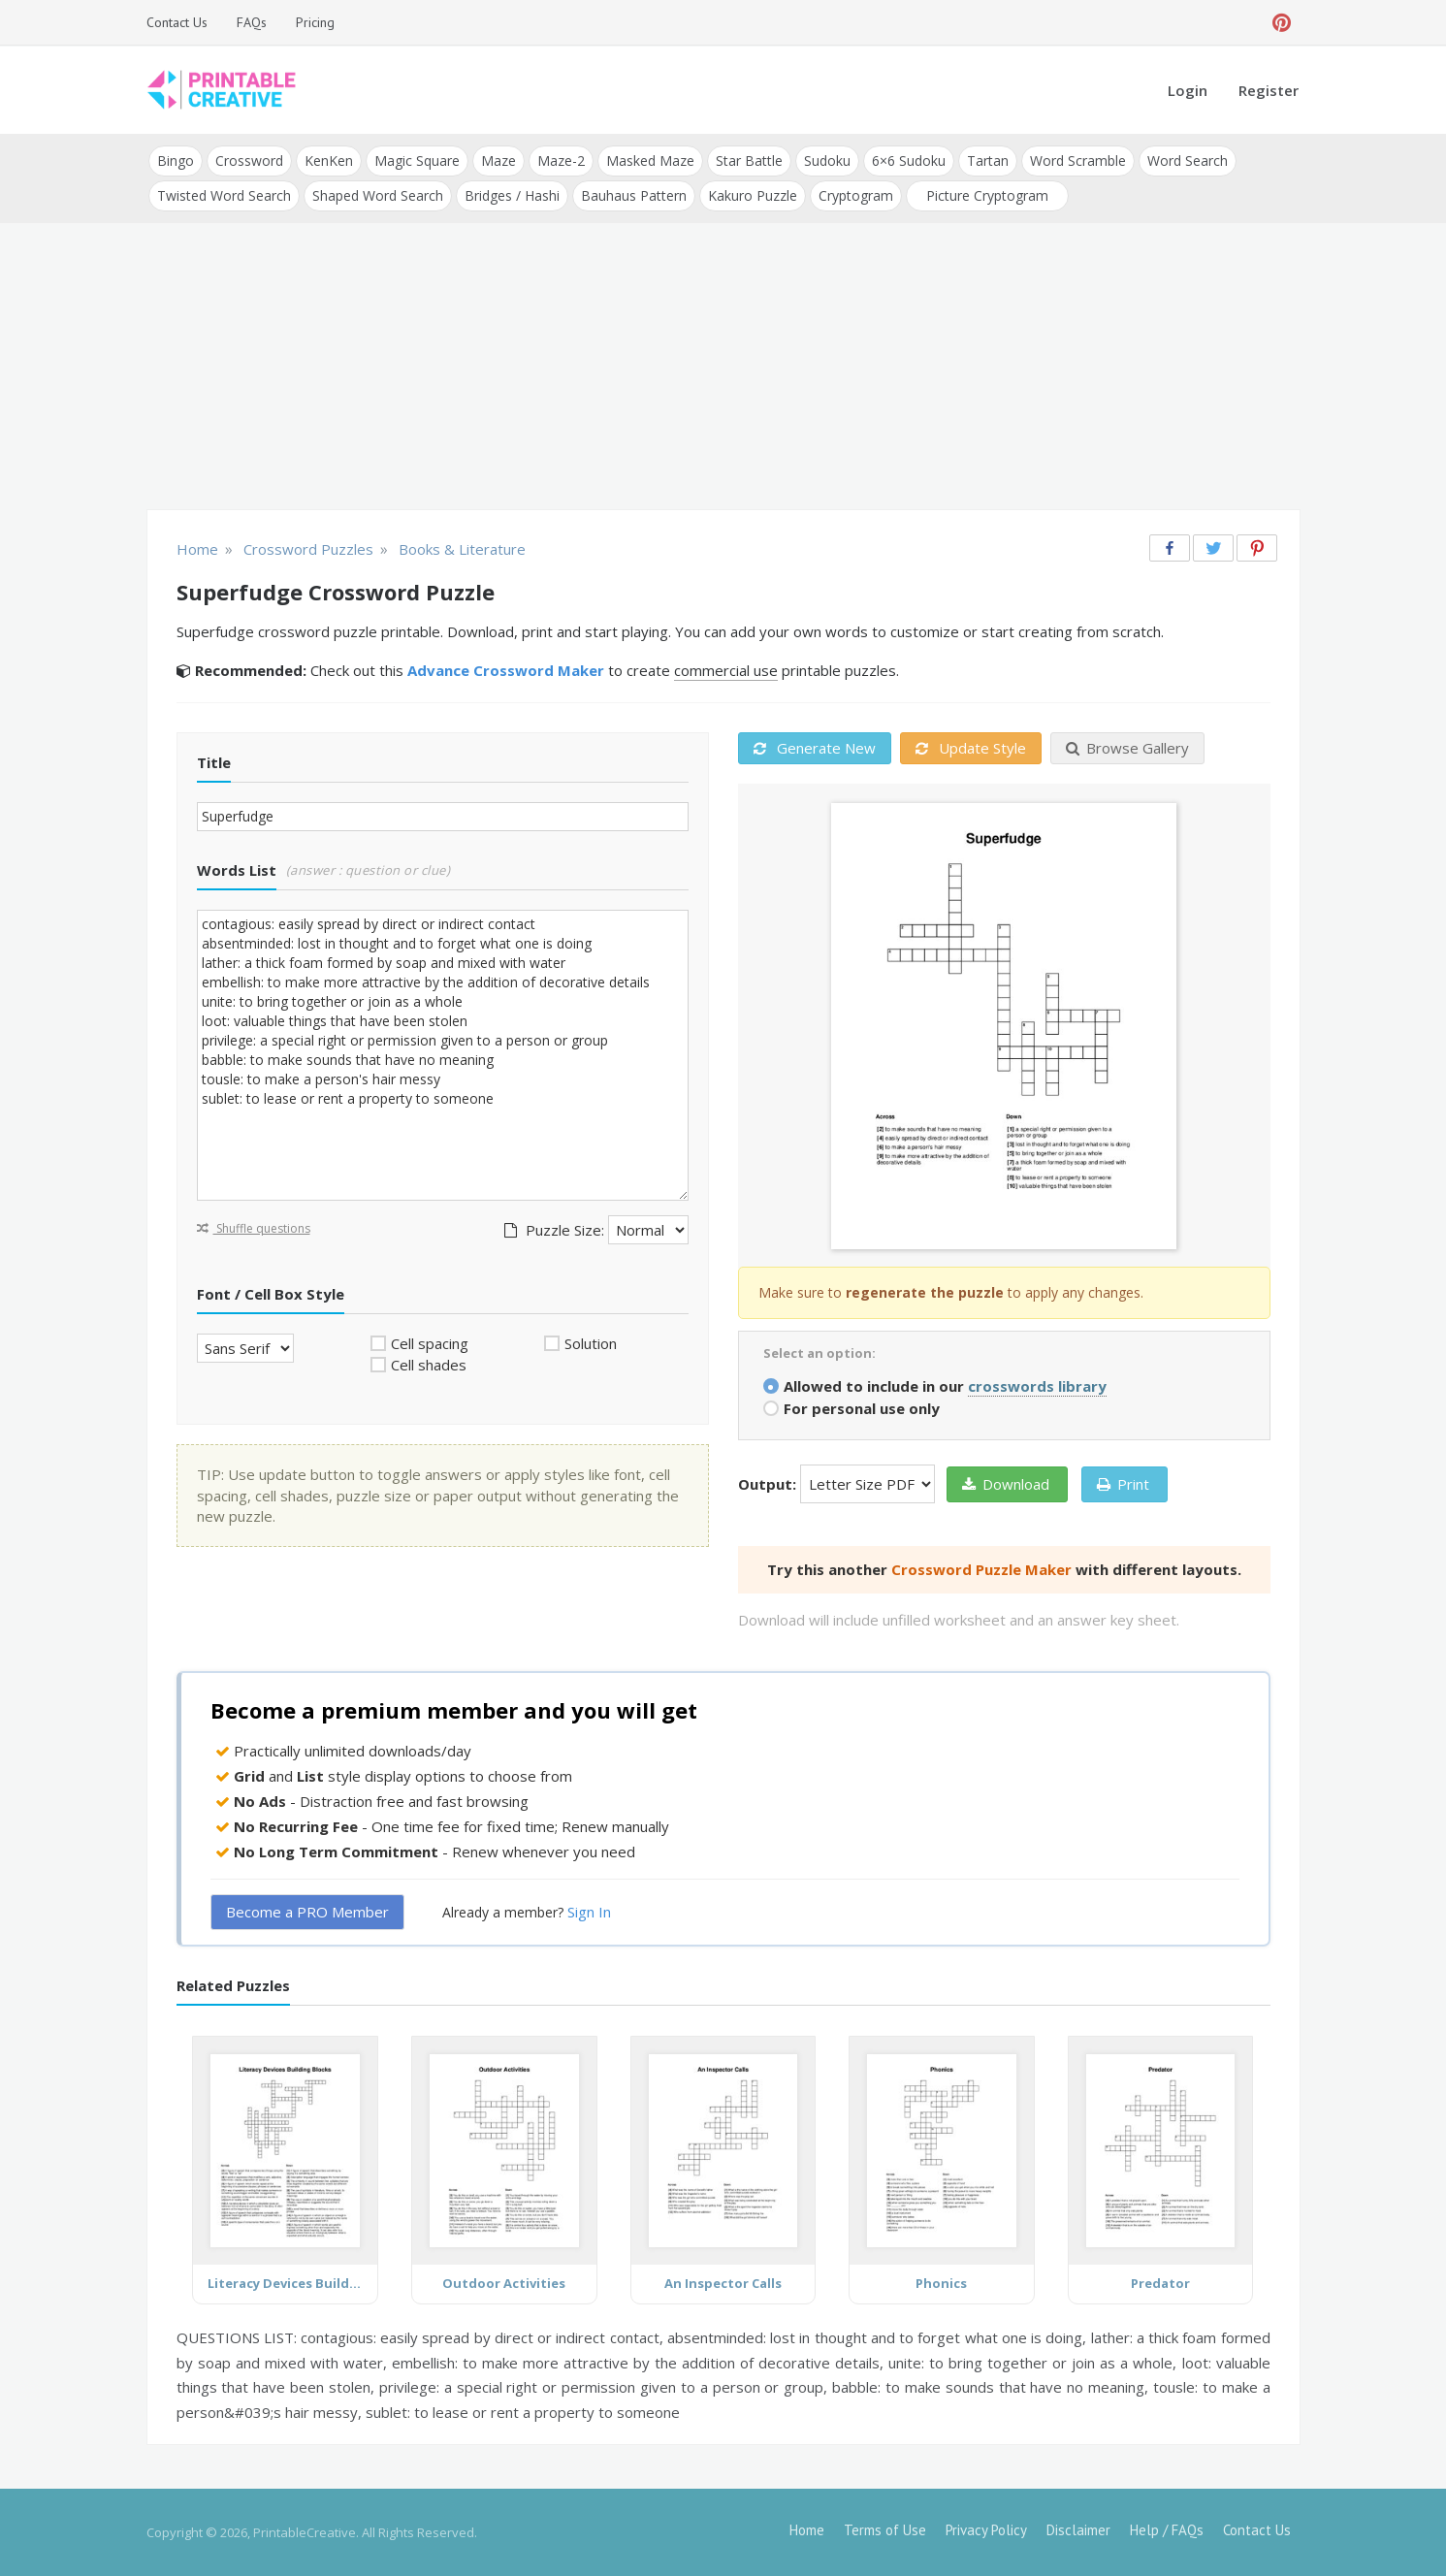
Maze (498, 160)
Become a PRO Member (307, 1911)
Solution (590, 1343)
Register (1268, 90)
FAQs (252, 22)
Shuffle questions (253, 1228)
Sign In (589, 1911)
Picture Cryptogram (987, 195)
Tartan (988, 160)
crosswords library (1037, 1386)
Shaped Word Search (377, 195)
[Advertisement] (723, 368)
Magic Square (417, 160)
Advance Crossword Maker (505, 670)
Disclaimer (1078, 2530)
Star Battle (749, 160)
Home (806, 2530)
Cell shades (428, 1364)
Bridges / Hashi (512, 195)
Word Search (1187, 160)
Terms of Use (885, 2530)
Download (1005, 1484)
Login (1187, 90)
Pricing (315, 22)
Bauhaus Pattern (634, 195)
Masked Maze (650, 160)
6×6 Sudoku (909, 160)
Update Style (971, 747)
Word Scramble (1078, 160)
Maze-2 (561, 160)
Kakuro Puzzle (752, 195)
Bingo (175, 160)
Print (1123, 1484)
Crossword (249, 160)
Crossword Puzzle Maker (981, 1569)
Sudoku (827, 160)
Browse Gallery (1127, 747)
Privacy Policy (986, 2530)
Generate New (815, 747)
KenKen (329, 160)
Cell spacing (429, 1343)
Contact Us (177, 22)
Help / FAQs (1167, 2530)
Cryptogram (856, 195)
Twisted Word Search (224, 195)
